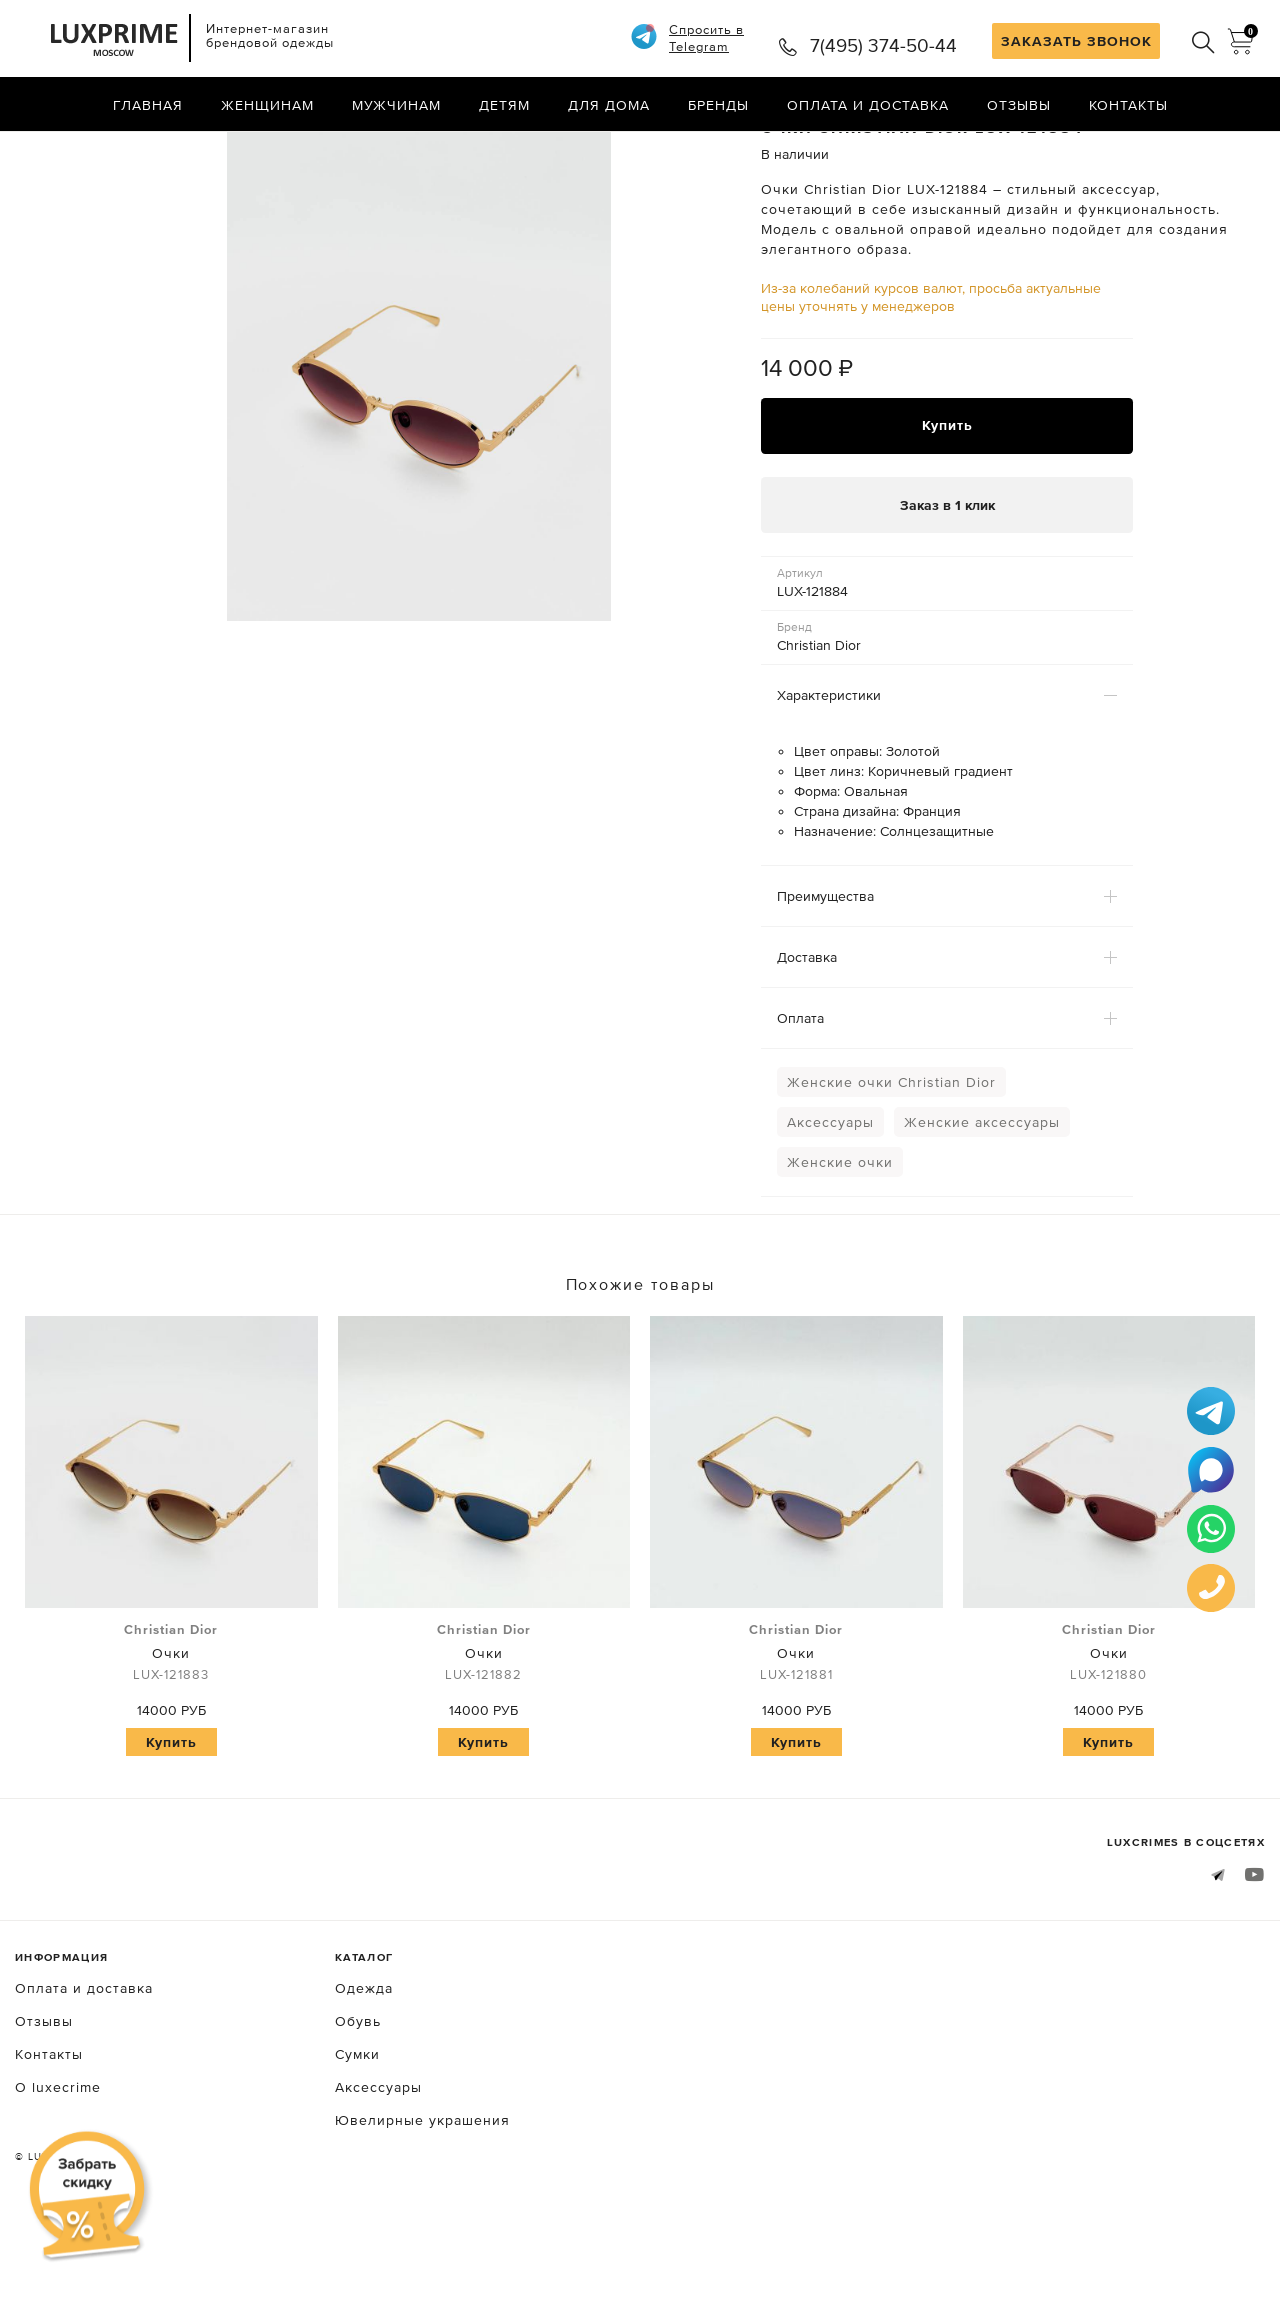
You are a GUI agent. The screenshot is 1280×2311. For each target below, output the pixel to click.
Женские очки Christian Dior (891, 1166)
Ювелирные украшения (422, 2204)
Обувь (358, 2105)
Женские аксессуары (982, 1206)
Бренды (718, 105)
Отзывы (1019, 105)
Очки (171, 1737)
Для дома (609, 105)
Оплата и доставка (868, 105)
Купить (947, 509)
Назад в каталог (1200, 148)
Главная (148, 105)
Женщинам (267, 105)
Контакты (1128, 105)
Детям (504, 105)
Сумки (357, 2138)
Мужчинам (396, 105)
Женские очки (840, 1246)
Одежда (364, 2072)
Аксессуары (830, 1206)
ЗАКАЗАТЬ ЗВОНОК (1076, 41)
